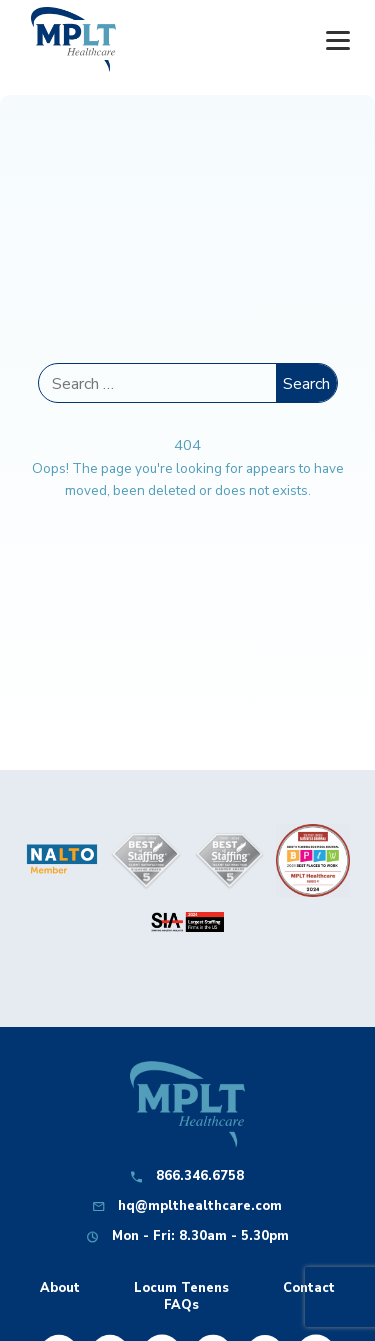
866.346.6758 (200, 1176)
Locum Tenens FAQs (181, 1297)
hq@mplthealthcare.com (200, 1206)
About (60, 1288)
